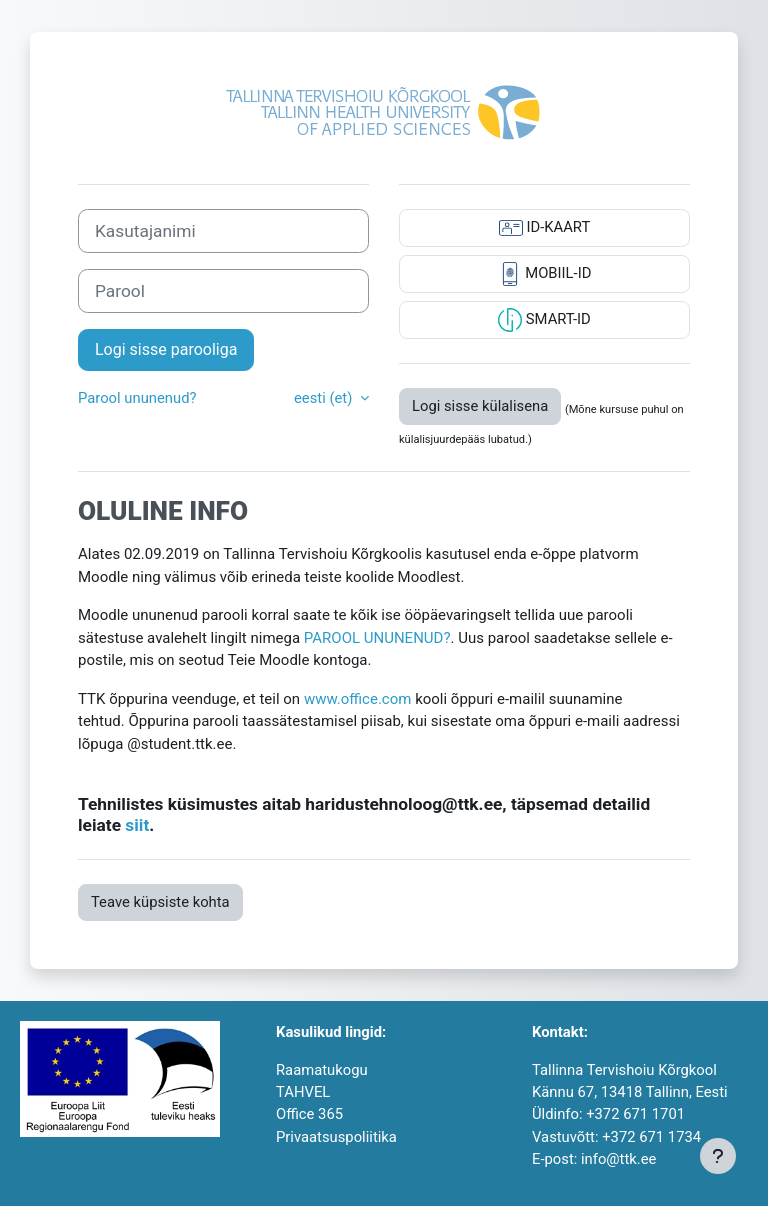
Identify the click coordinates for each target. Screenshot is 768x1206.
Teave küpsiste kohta (160, 902)
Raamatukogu (322, 1070)
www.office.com (358, 699)
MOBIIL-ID (545, 274)
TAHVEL (303, 1092)
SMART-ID (544, 320)
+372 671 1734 (651, 1137)
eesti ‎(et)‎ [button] (325, 398)
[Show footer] (718, 1156)
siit (137, 825)
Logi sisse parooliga (166, 349)
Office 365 (309, 1114)
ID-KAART (544, 228)
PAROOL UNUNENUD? (377, 638)
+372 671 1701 (635, 1114)
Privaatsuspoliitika (336, 1137)
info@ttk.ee (618, 1159)
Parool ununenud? (137, 398)
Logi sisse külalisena (480, 406)
